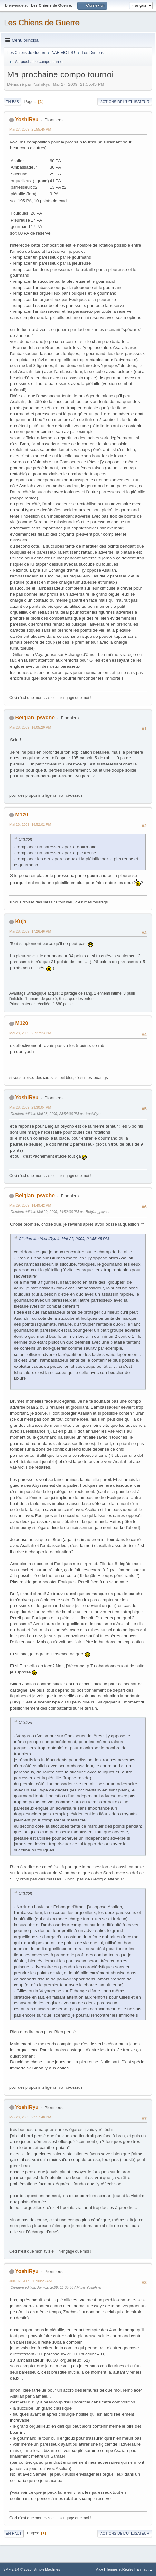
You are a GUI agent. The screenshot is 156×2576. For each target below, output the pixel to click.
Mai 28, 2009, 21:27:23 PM (30, 1033)
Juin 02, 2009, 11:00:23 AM (30, 2281)
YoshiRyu (27, 119)
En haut (14, 2533)
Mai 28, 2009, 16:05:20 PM (30, 727)
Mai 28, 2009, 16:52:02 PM (30, 824)
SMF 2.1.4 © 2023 (17, 2569)
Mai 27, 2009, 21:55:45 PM (30, 129)
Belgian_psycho (35, 717)
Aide (99, 2569)
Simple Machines (47, 2569)
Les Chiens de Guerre (42, 22)
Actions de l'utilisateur (124, 102)
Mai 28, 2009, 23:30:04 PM (30, 1107)
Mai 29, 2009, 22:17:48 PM (30, 2117)
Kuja (20, 921)
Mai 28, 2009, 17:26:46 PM (30, 931)
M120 (21, 814)
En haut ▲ (144, 2569)
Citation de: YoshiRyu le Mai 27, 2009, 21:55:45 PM (64, 1239)
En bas (12, 102)
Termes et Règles (119, 2569)
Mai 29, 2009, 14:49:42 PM (30, 1205)
